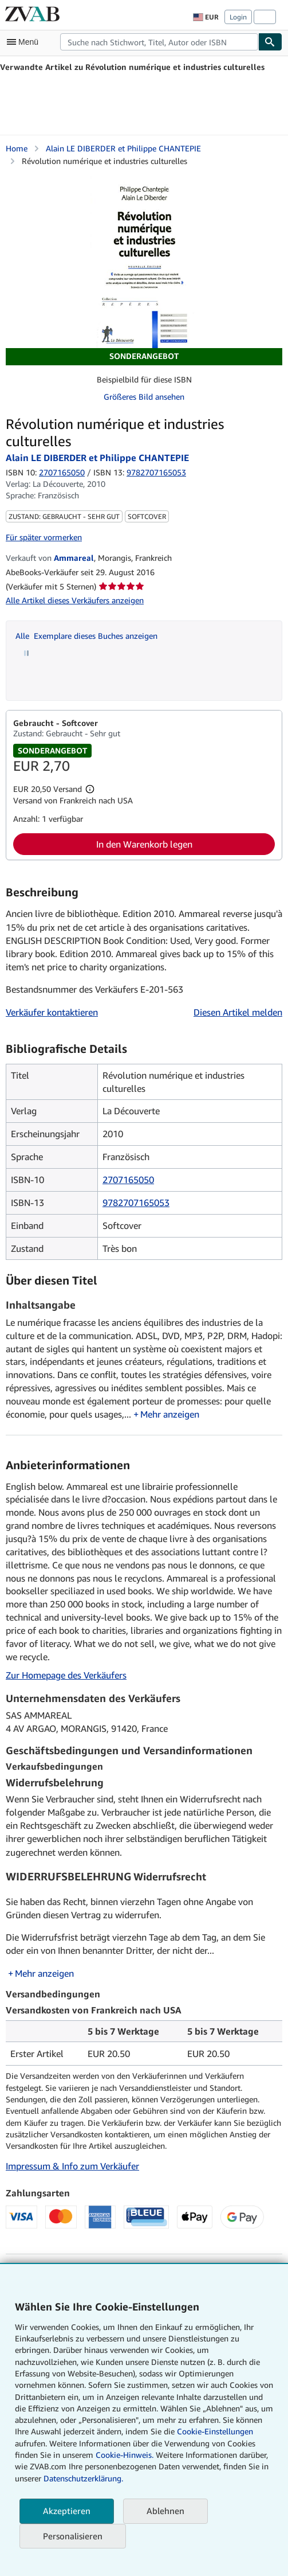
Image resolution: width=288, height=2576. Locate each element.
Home (16, 148)
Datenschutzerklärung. (83, 2478)
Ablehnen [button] (165, 2510)
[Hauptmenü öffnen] (25, 41)
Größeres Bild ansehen (144, 396)
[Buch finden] (270, 41)
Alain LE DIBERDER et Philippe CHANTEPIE (123, 148)
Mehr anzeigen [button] (169, 1414)
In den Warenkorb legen (144, 844)
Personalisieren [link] (72, 2536)
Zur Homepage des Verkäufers (66, 1675)
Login (238, 17)
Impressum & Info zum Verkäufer (72, 2166)
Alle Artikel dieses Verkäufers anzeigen (75, 600)
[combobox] (159, 41)
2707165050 (62, 472)
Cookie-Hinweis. (124, 2455)
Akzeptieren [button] (66, 2510)
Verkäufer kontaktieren (52, 1012)
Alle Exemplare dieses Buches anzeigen (86, 636)
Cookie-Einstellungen (215, 2431)
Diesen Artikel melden (238, 1012)
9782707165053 (135, 1202)
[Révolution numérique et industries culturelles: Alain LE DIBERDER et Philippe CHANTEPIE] (144, 262)
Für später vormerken (44, 537)
